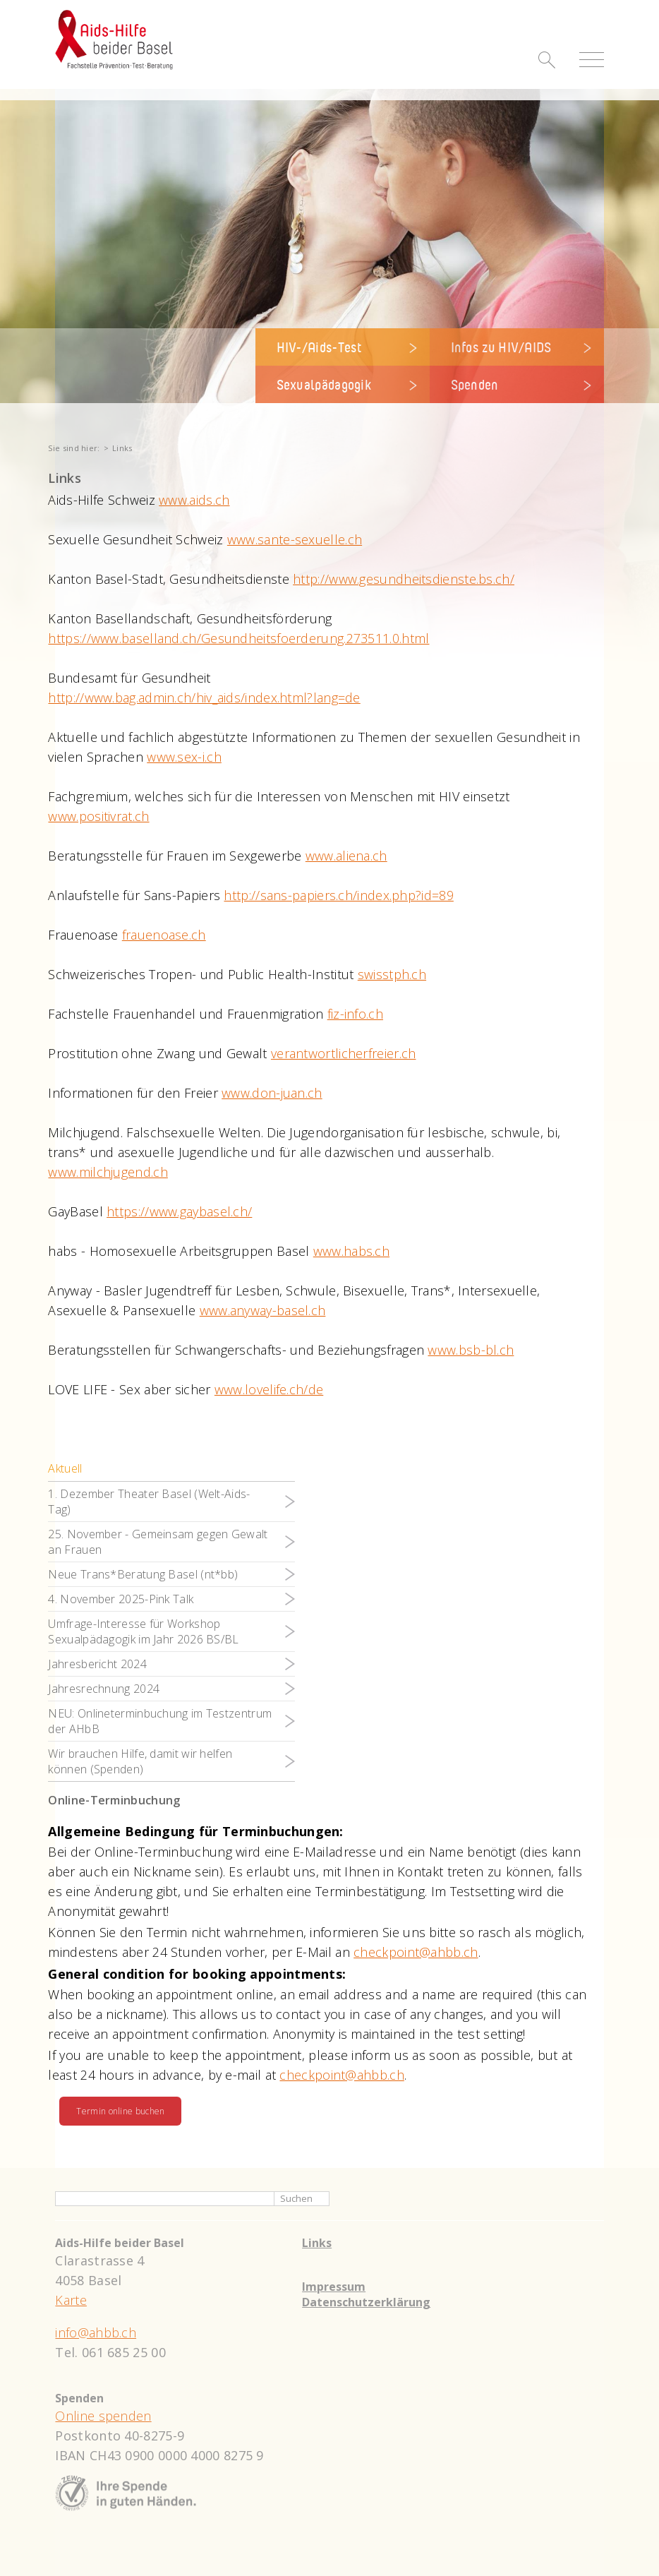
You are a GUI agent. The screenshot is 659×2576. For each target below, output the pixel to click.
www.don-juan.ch (272, 1092)
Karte (71, 2300)
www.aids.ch (194, 499)
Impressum (333, 2286)
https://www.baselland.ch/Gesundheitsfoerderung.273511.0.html (238, 638)
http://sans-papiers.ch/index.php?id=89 (338, 895)
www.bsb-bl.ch (471, 1349)
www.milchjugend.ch (107, 1171)
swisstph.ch (392, 974)
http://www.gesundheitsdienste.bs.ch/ (403, 578)
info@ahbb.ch (95, 2332)
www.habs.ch (351, 1250)
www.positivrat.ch (98, 816)
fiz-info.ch (355, 1013)
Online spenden (103, 2415)
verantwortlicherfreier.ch (343, 1053)
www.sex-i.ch (184, 756)
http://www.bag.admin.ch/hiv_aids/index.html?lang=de (204, 697)
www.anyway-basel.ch (263, 1310)
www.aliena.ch (346, 855)
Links (317, 2243)
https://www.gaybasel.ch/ (179, 1211)
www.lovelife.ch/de (268, 1389)
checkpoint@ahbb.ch (415, 1951)
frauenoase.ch (164, 934)
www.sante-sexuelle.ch (294, 539)
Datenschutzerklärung (366, 2302)
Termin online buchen (120, 2111)
